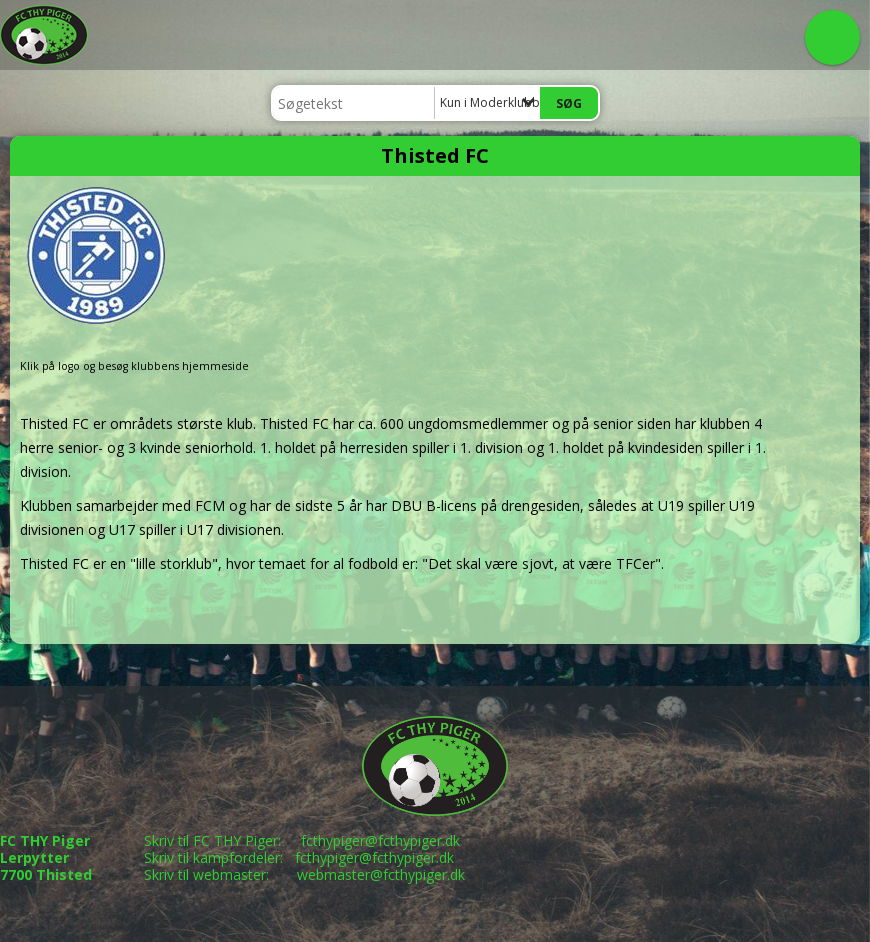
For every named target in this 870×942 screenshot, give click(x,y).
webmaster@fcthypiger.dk (381, 874)
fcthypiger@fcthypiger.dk (380, 840)
